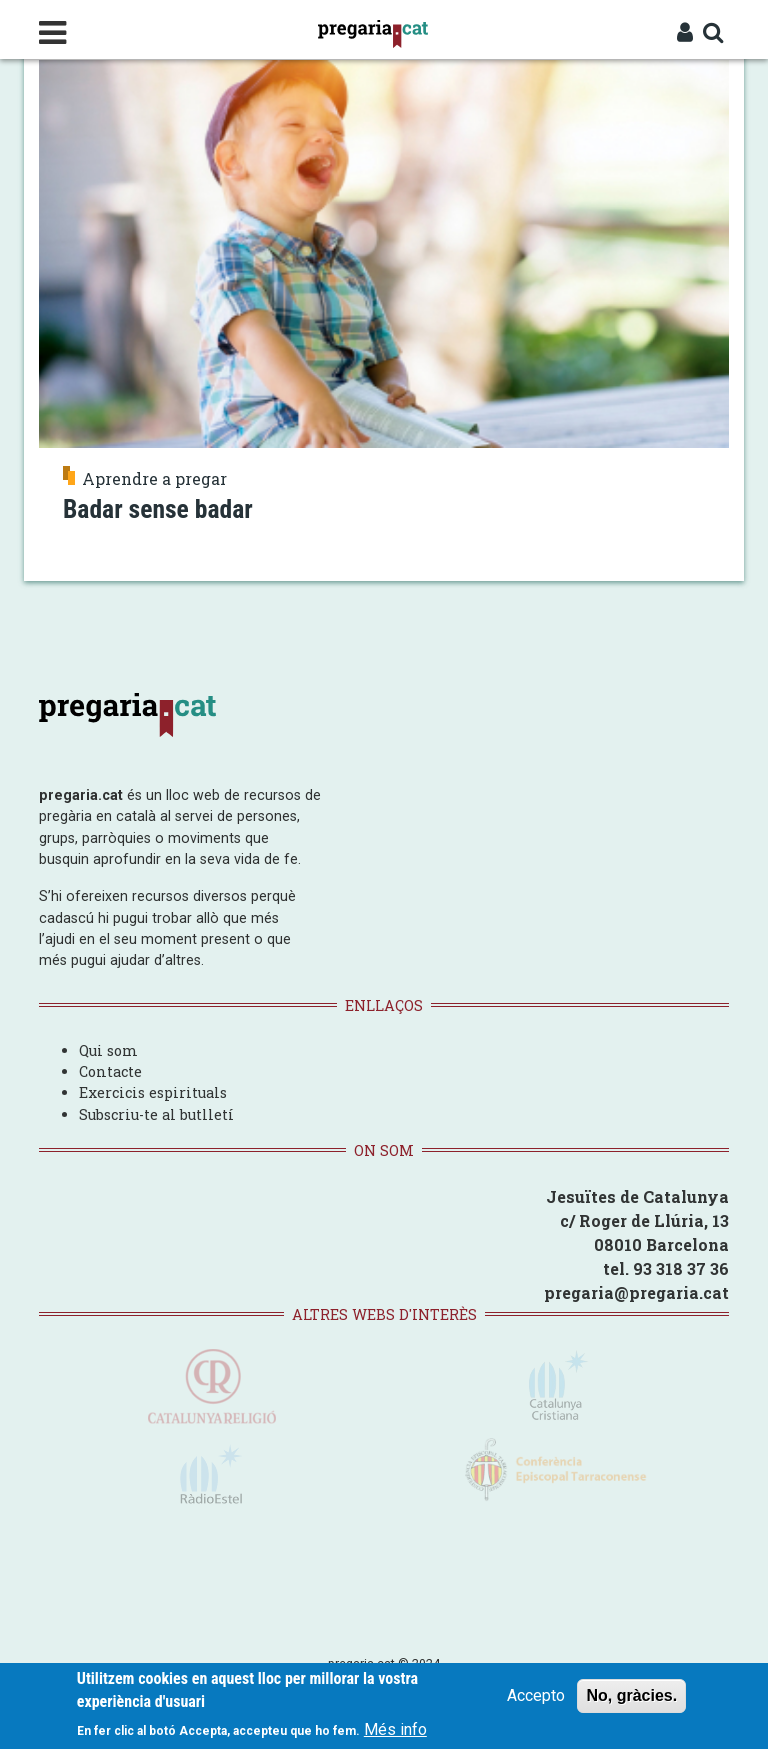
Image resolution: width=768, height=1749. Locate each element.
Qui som (108, 1050)
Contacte (110, 1071)
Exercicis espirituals (153, 1092)
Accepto (536, 1697)
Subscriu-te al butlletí (156, 1114)
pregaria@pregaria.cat (636, 1292)
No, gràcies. (631, 1697)
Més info (395, 1730)
